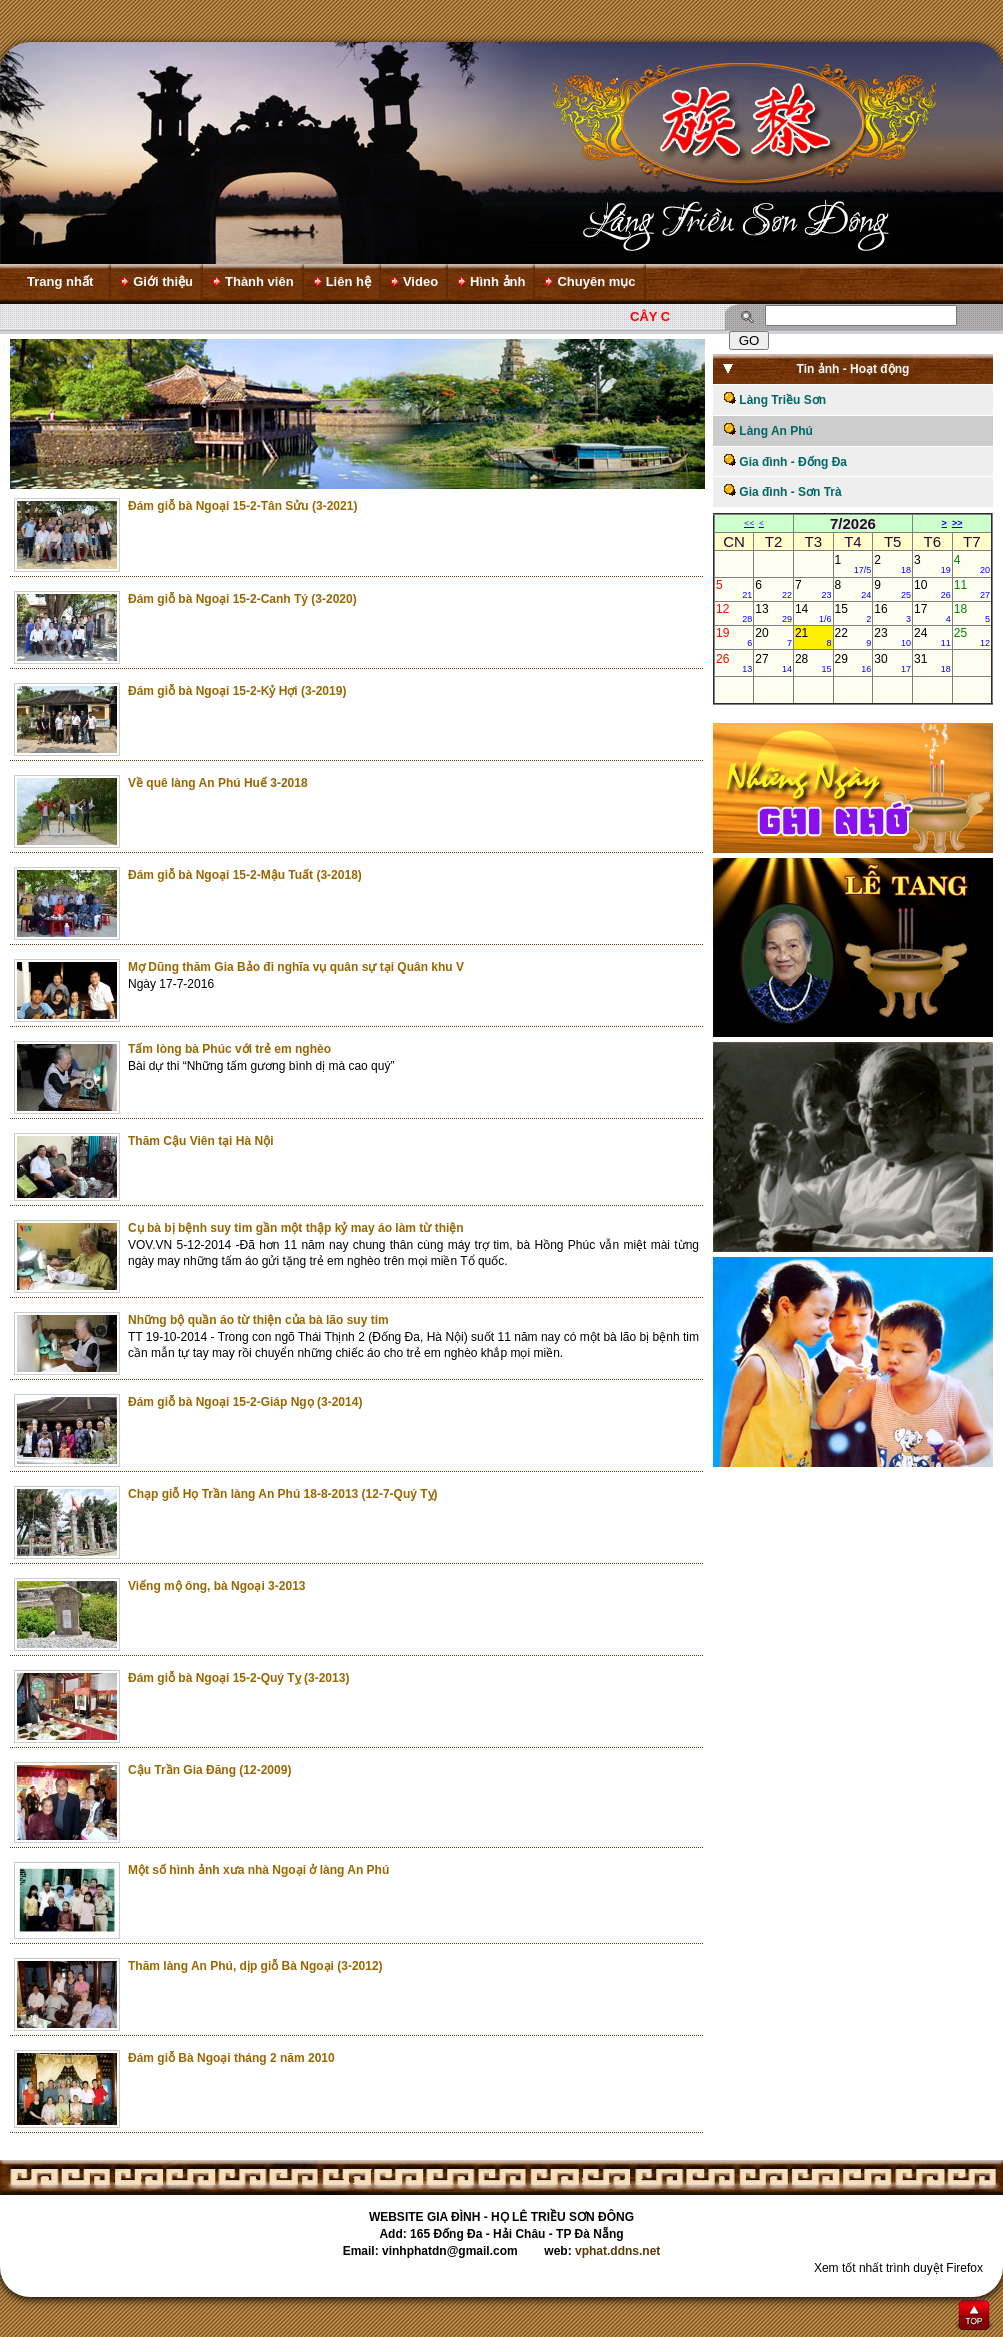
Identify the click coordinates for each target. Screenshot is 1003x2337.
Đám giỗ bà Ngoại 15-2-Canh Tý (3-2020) (242, 599)
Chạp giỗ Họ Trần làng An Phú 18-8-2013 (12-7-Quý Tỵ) (283, 1494)
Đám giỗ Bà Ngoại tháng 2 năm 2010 (231, 2058)
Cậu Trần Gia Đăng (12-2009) (209, 1770)
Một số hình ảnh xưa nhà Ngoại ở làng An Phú (258, 1870)
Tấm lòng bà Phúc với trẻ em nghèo (229, 1049)
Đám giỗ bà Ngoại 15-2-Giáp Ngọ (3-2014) (245, 1402)
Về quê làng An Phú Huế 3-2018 (218, 783)
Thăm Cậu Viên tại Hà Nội (200, 1141)
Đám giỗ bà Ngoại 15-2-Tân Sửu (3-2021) (242, 506)
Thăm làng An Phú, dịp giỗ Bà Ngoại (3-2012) (255, 1966)
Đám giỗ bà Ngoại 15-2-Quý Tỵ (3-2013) (238, 1678)
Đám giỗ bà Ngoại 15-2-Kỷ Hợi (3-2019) (237, 691)
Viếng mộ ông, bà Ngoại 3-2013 (216, 1586)
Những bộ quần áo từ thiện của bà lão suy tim (258, 1320)
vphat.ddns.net (617, 2251)
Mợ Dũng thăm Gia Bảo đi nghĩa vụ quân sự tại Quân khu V (296, 967)
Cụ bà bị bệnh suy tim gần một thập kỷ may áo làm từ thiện (296, 1228)
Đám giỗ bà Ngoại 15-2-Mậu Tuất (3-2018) (245, 875)
